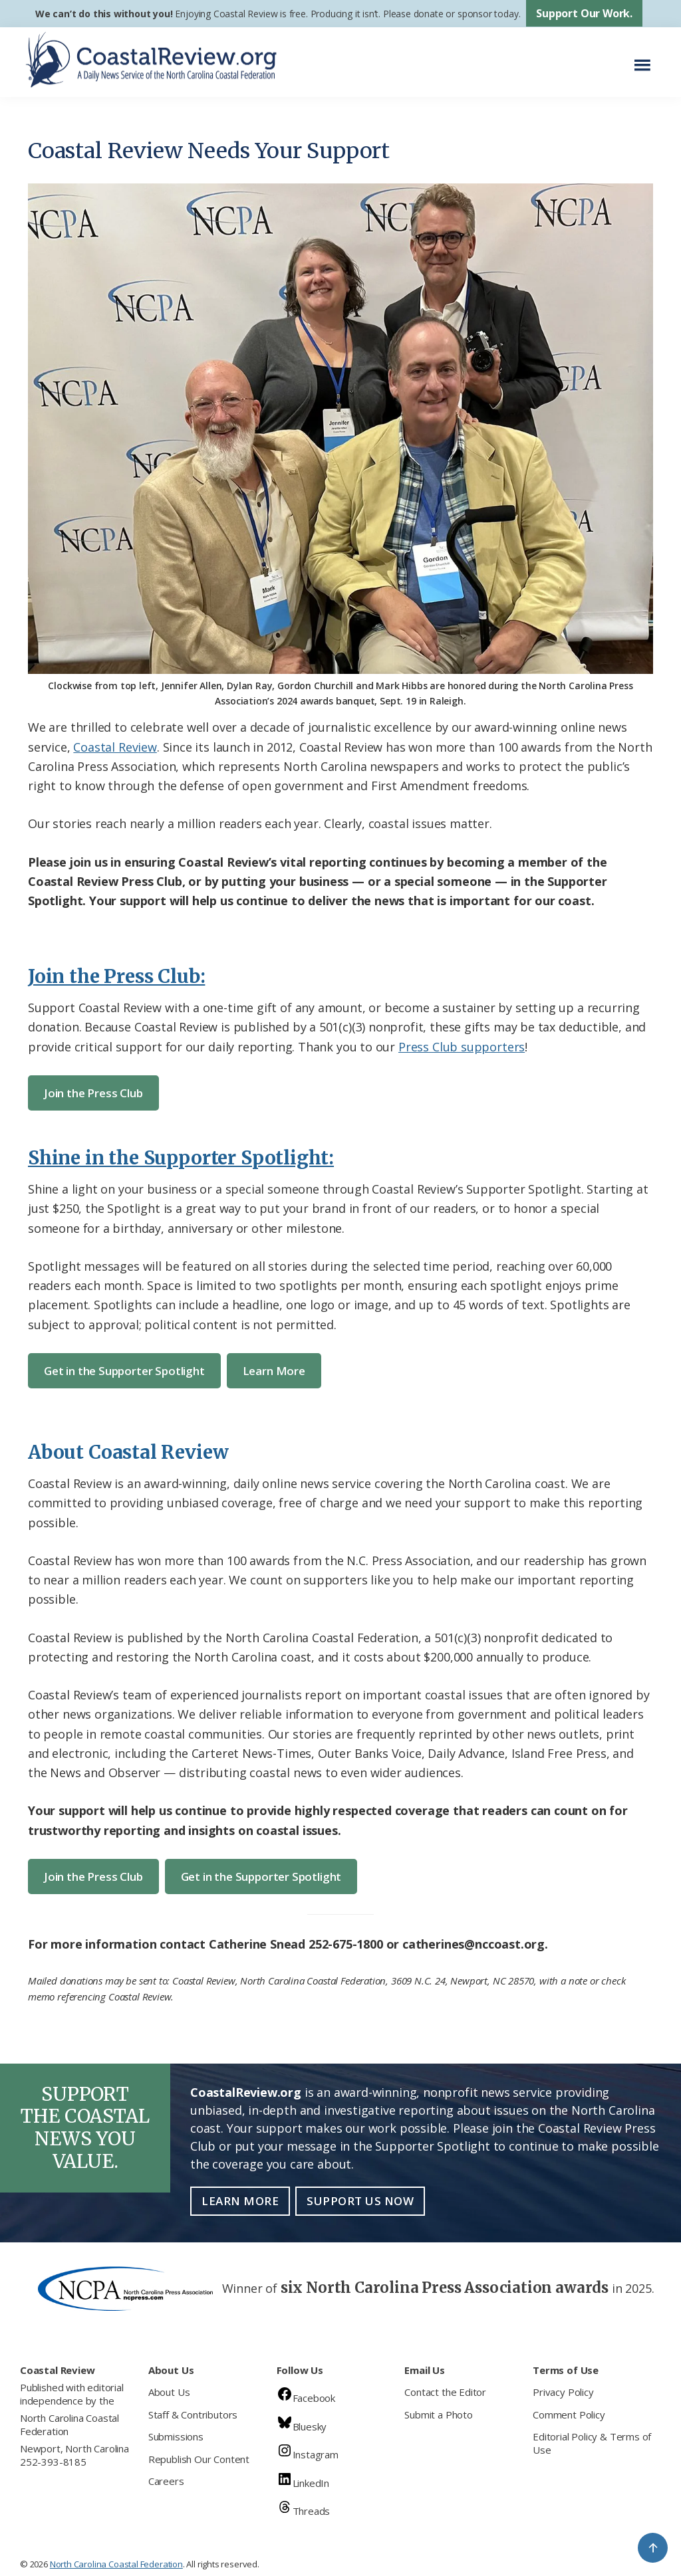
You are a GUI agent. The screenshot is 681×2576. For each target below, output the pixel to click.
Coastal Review (114, 747)
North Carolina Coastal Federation (69, 2424)
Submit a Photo (438, 2414)
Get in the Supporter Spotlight (124, 1370)
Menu (646, 59)
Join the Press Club (93, 1093)
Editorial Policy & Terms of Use (592, 2443)
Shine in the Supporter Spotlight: (181, 1158)
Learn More (274, 1370)
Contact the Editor (445, 2392)
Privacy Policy (563, 2392)
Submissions (176, 2436)
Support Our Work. (584, 13)
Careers (166, 2481)
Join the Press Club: (116, 976)
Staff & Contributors (192, 2414)
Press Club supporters (461, 1047)
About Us (169, 2392)
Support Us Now (360, 2200)
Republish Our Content (198, 2459)
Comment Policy (569, 2414)
